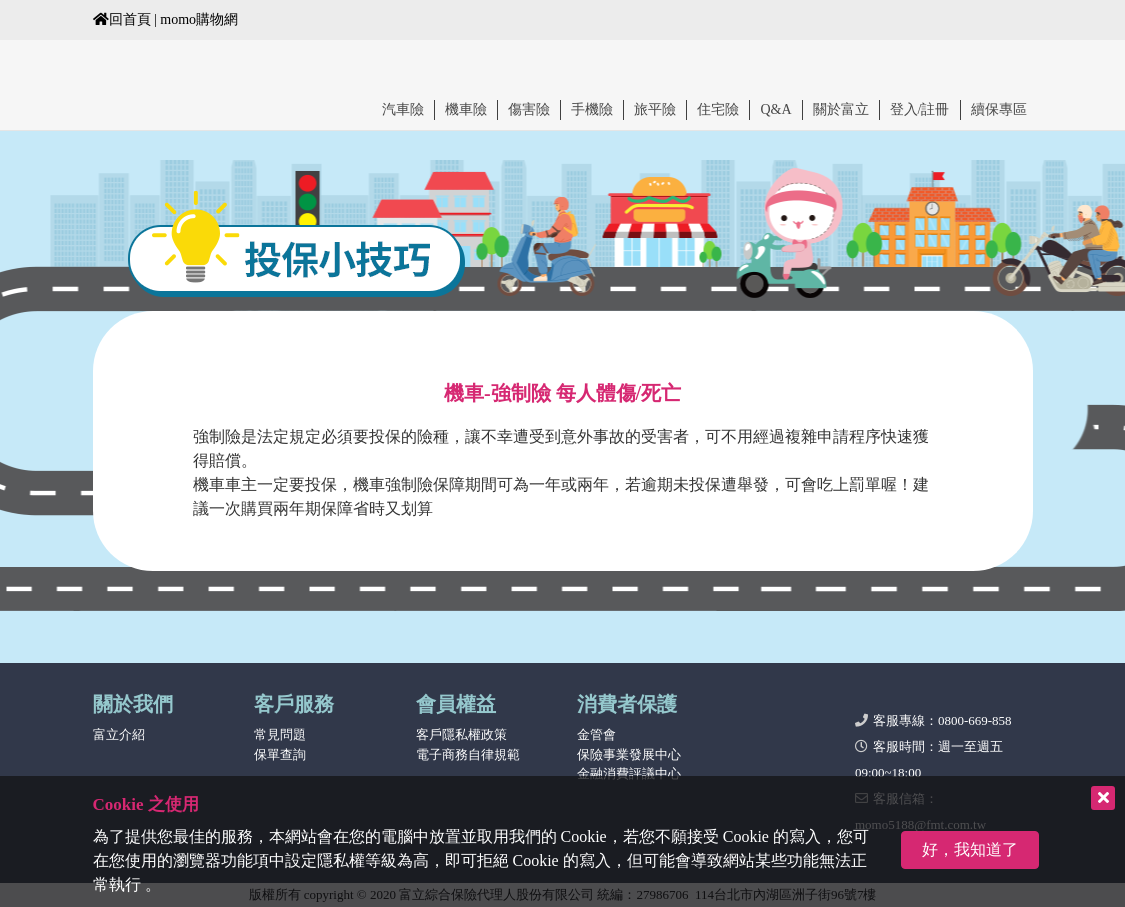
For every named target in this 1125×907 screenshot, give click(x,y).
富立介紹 (119, 734)
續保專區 (999, 109)
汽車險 (403, 109)
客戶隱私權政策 (461, 734)
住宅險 (718, 109)
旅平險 (655, 109)
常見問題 (280, 734)
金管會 (596, 734)
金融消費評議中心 (629, 773)
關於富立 (841, 109)
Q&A (775, 109)
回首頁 (122, 19)
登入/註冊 (920, 109)
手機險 (592, 109)
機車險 (466, 109)
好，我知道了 (970, 849)
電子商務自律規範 (468, 754)
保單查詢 (280, 754)
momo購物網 (199, 19)
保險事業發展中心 (629, 754)
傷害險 (529, 109)
